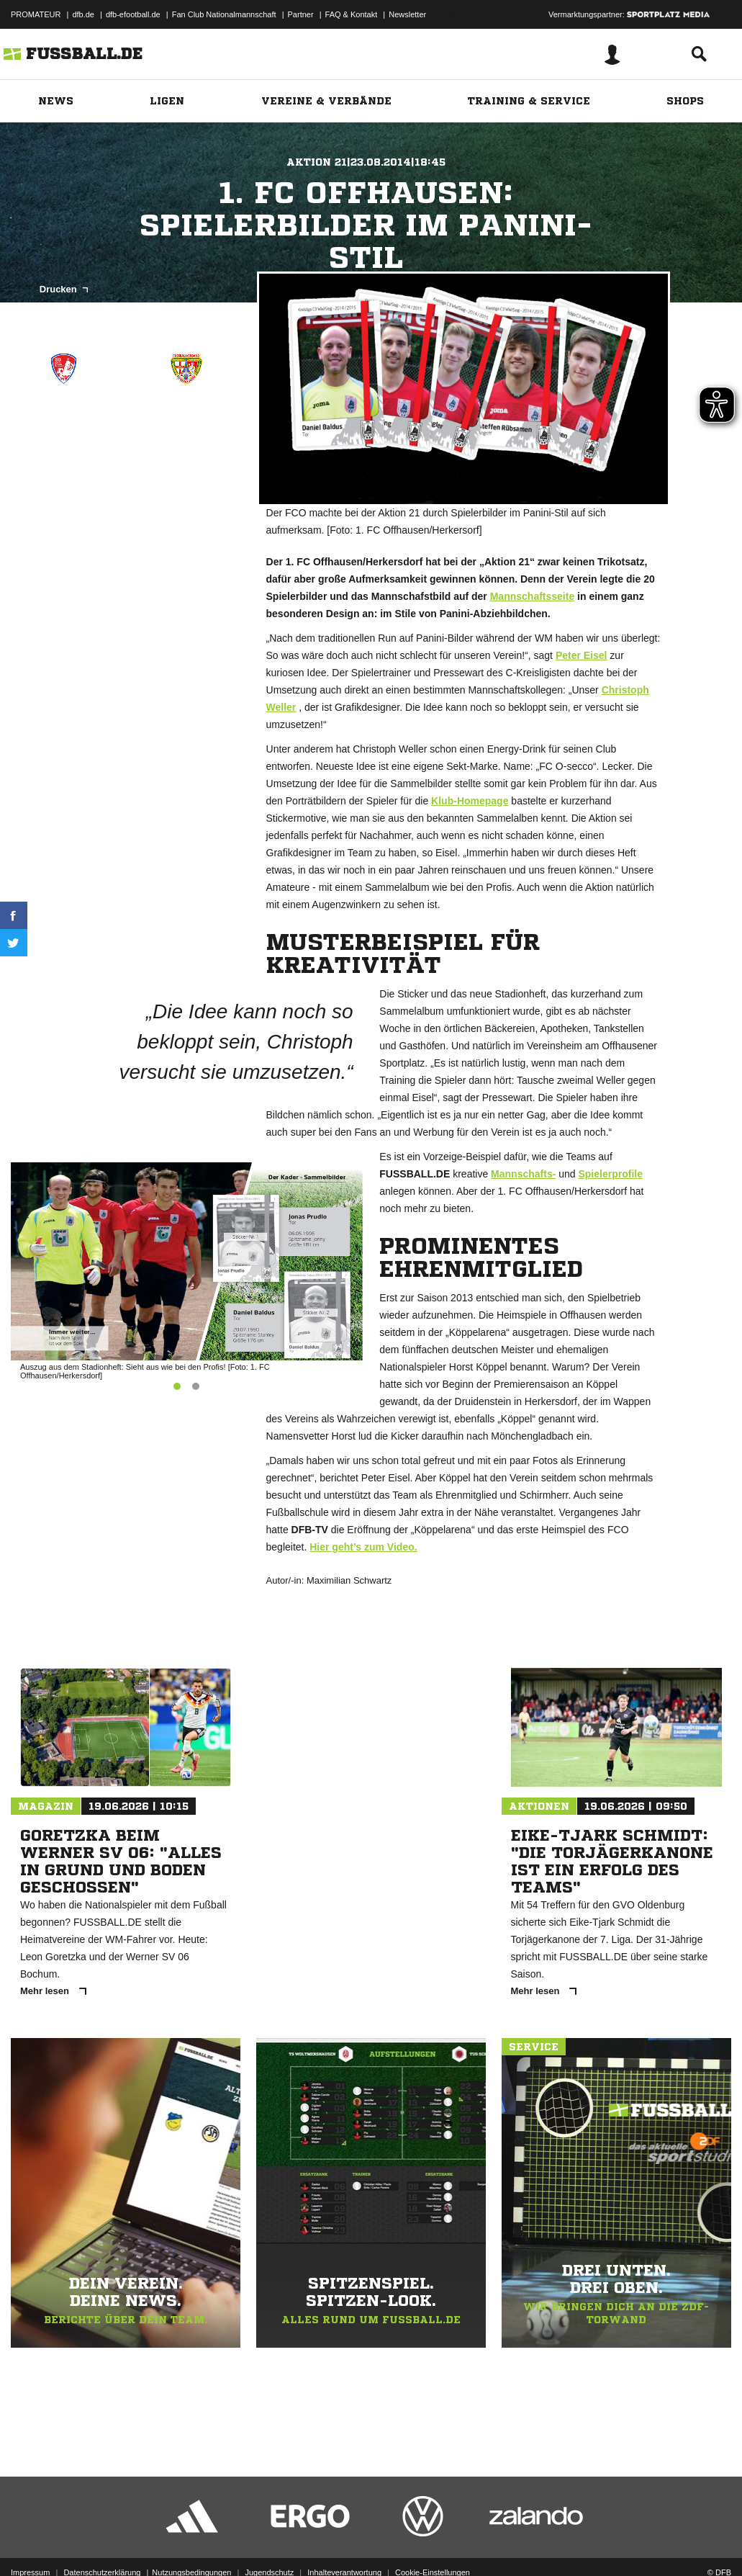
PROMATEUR (35, 14)
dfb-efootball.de (133, 14)
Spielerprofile (610, 1174)
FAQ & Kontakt (351, 14)
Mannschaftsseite (532, 596)
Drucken (64, 289)
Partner (301, 14)
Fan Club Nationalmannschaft (224, 14)
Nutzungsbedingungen (191, 2542)
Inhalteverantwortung (344, 2542)
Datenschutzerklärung (101, 2542)
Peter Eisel (581, 655)
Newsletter (407, 14)
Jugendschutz (269, 2542)
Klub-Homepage (469, 801)
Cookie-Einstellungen (432, 2542)
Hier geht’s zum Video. (363, 1547)
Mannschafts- (523, 1174)
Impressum (30, 2542)
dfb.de (83, 14)
